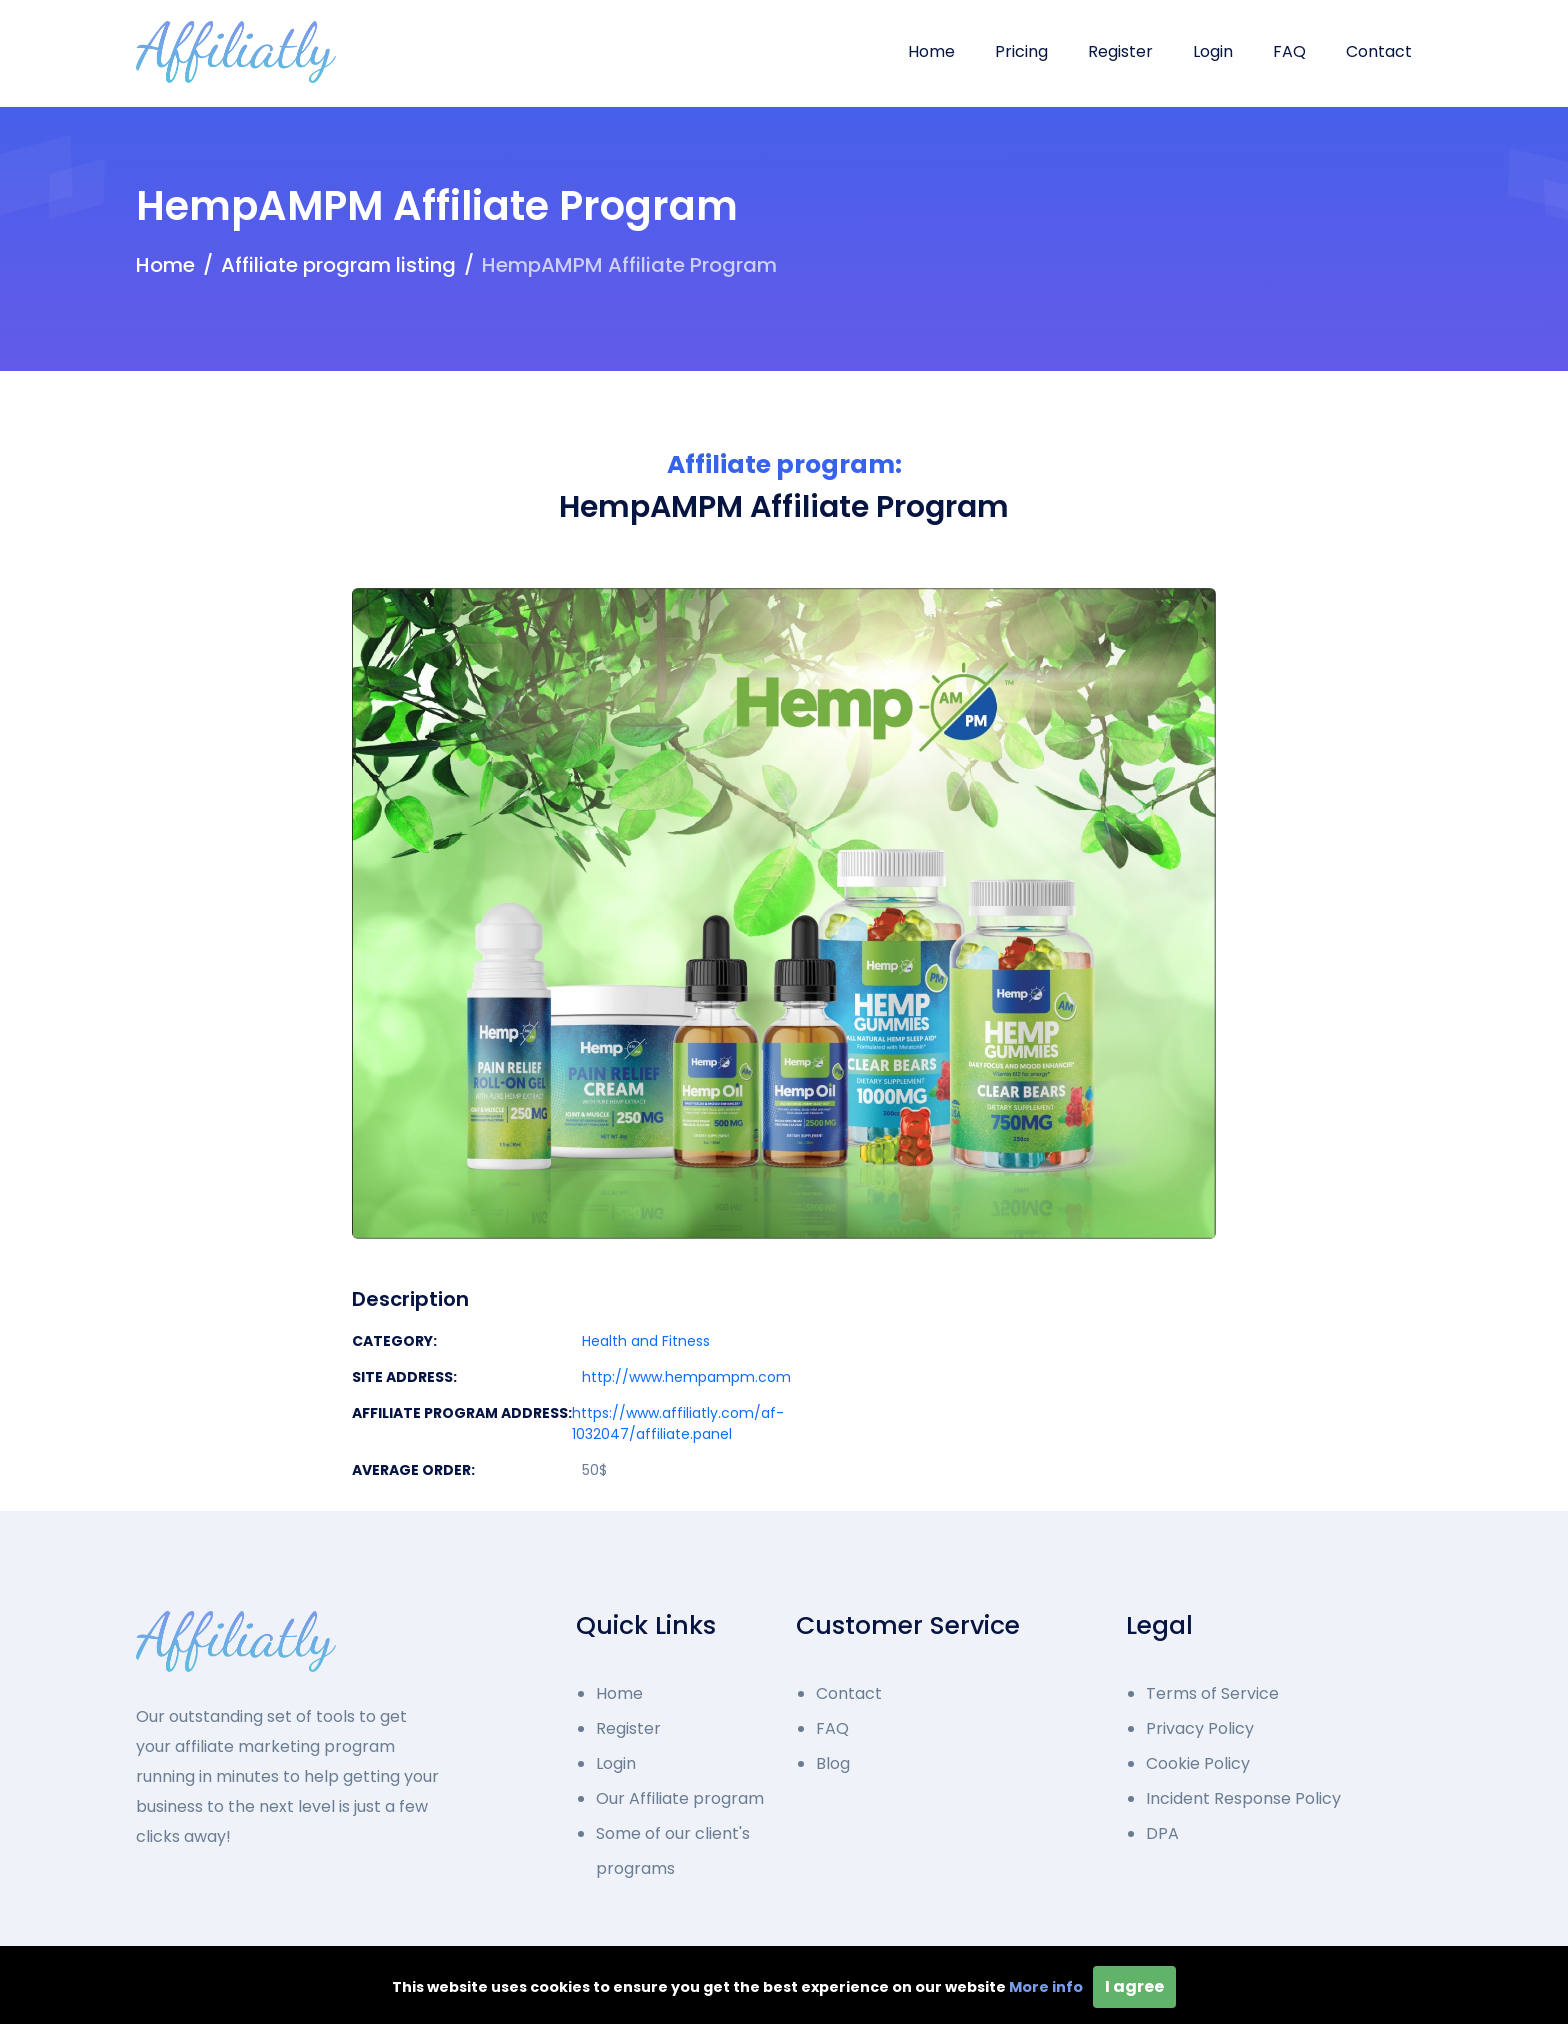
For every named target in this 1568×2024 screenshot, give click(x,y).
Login (1213, 51)
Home (931, 51)
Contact (1379, 51)
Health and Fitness (646, 1341)
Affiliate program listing (338, 265)
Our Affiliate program (680, 1798)
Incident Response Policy (1243, 1798)
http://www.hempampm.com (686, 1377)
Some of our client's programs (673, 1851)
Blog (833, 1763)
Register (1120, 51)
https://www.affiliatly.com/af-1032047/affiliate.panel (678, 1423)
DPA (1162, 1833)
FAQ (1289, 51)
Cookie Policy (1198, 1763)
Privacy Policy (1200, 1728)
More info (1046, 1987)
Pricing (1021, 51)
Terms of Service (1212, 1693)
